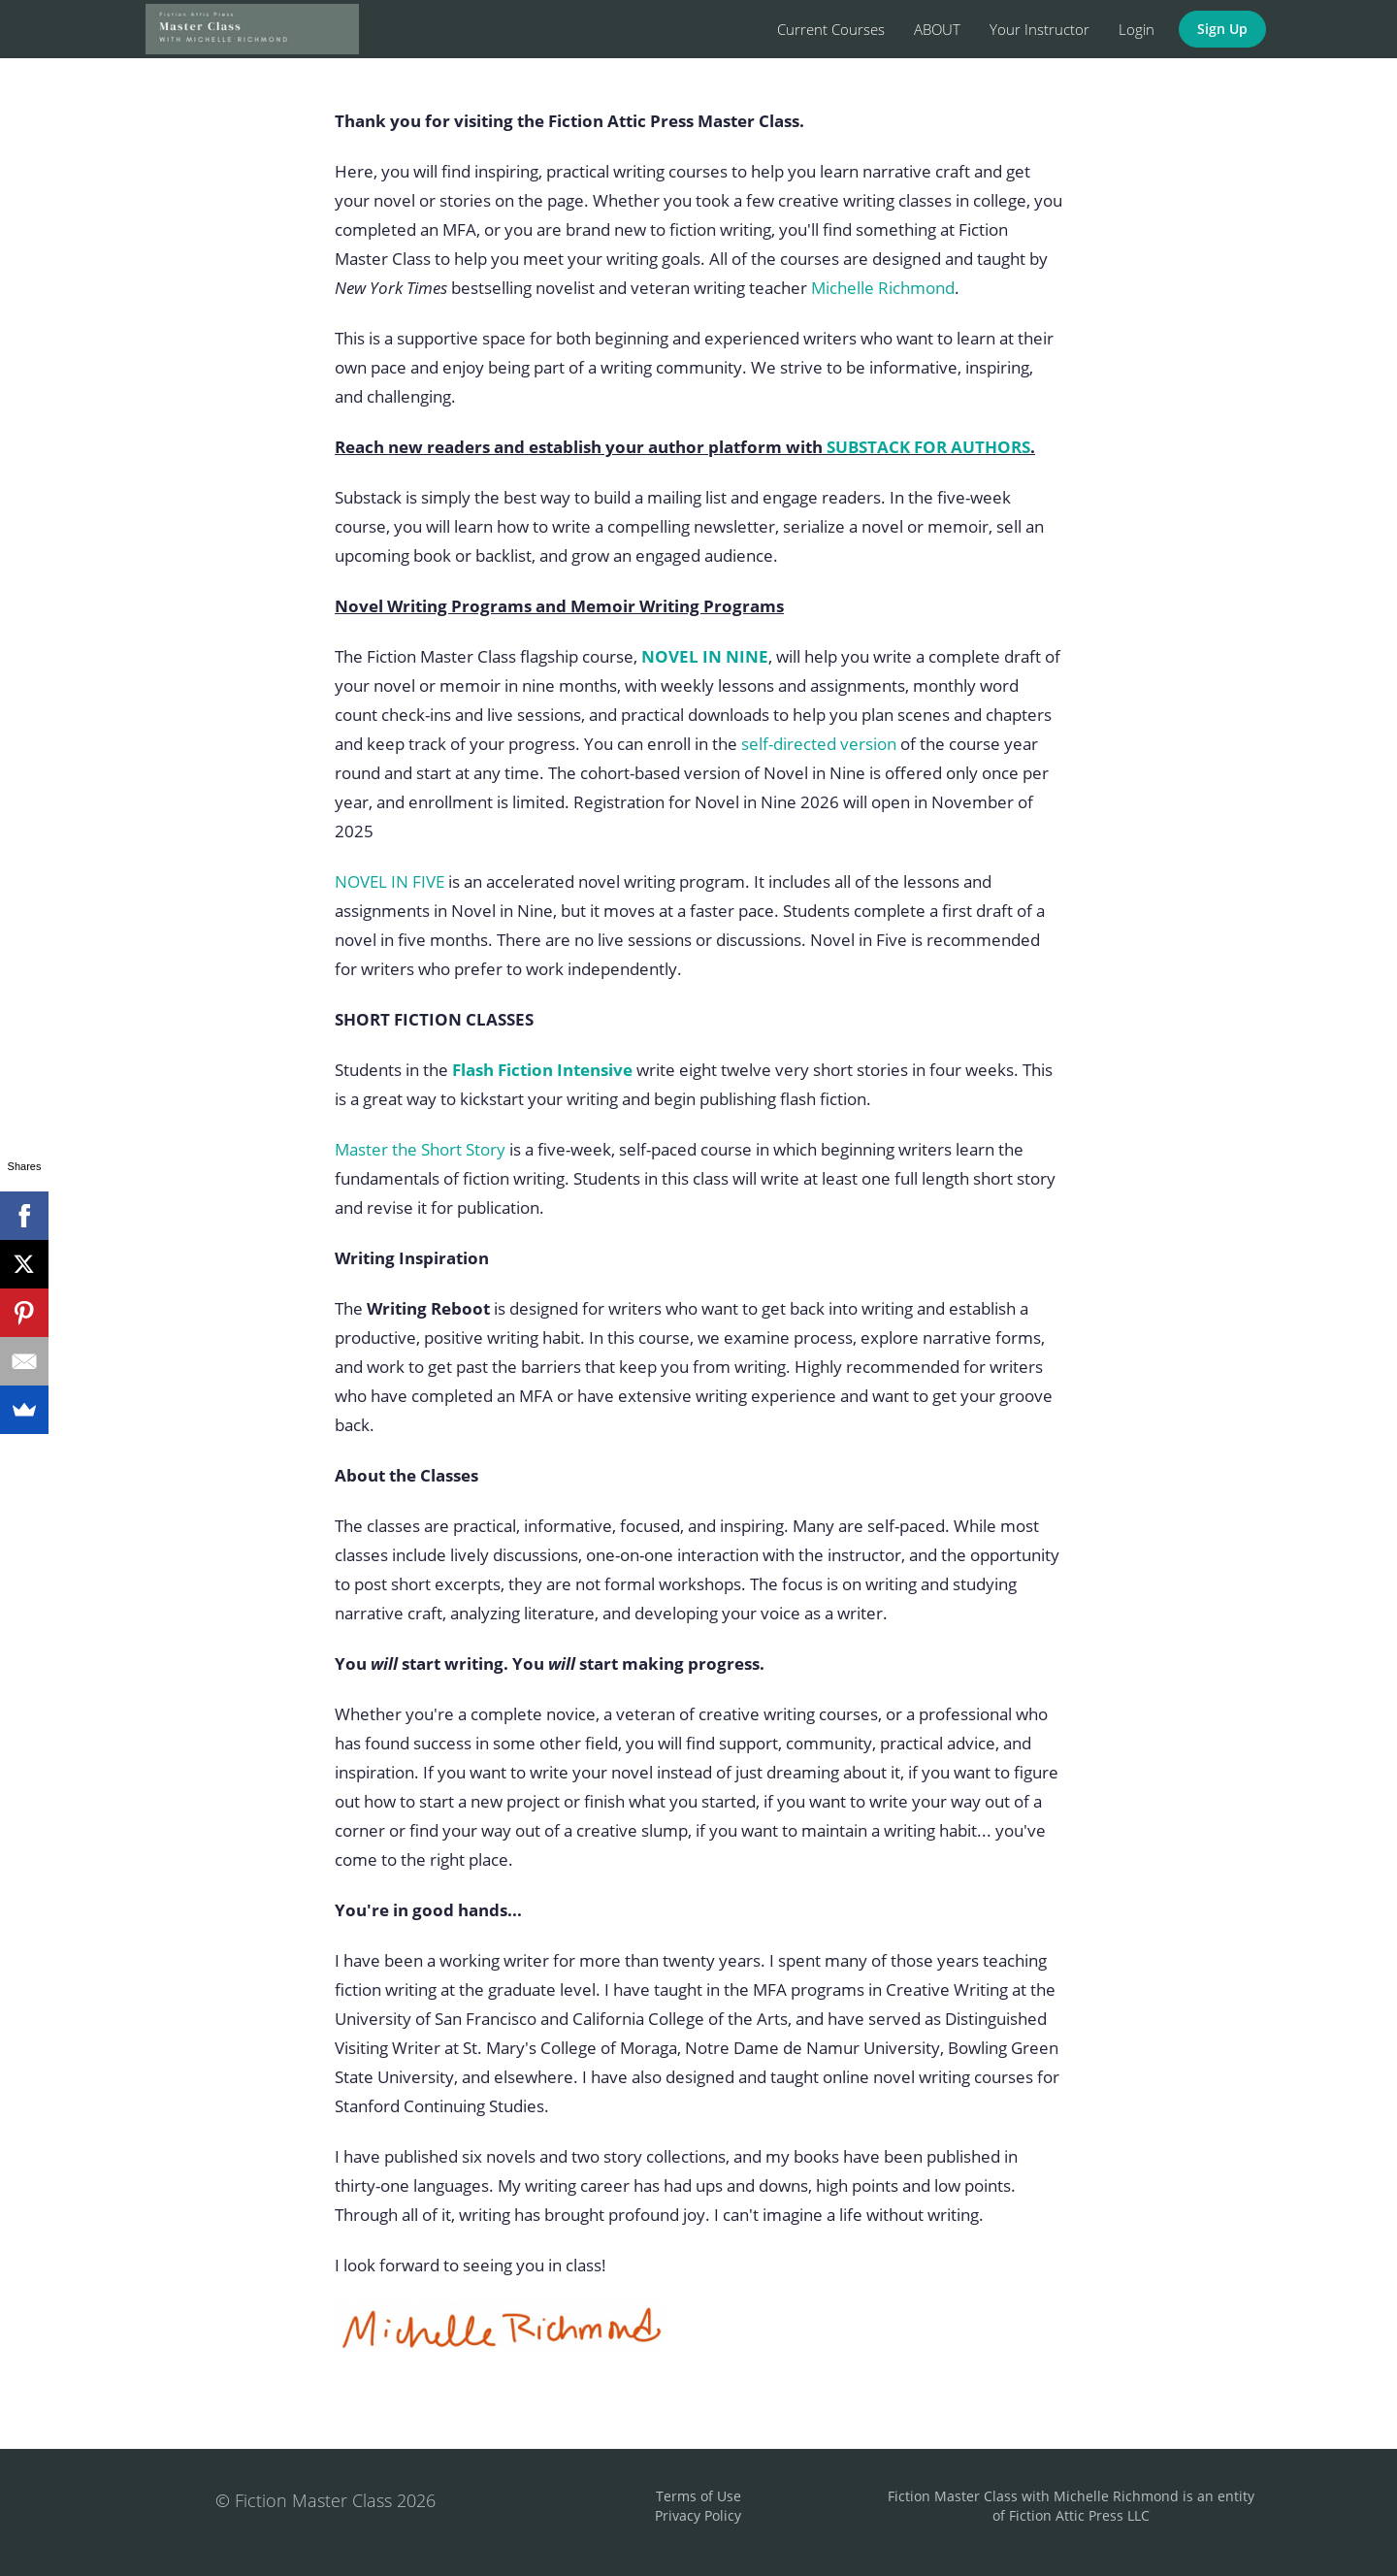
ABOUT (937, 29)
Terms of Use (698, 2496)
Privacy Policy (698, 2515)
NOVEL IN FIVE (389, 881)
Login (1136, 29)
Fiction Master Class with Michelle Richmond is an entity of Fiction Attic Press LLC (1071, 2506)
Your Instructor (1039, 29)
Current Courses (831, 29)
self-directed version (818, 744)
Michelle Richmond (883, 288)
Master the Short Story (420, 1149)
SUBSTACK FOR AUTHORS (928, 447)
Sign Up (1222, 28)
